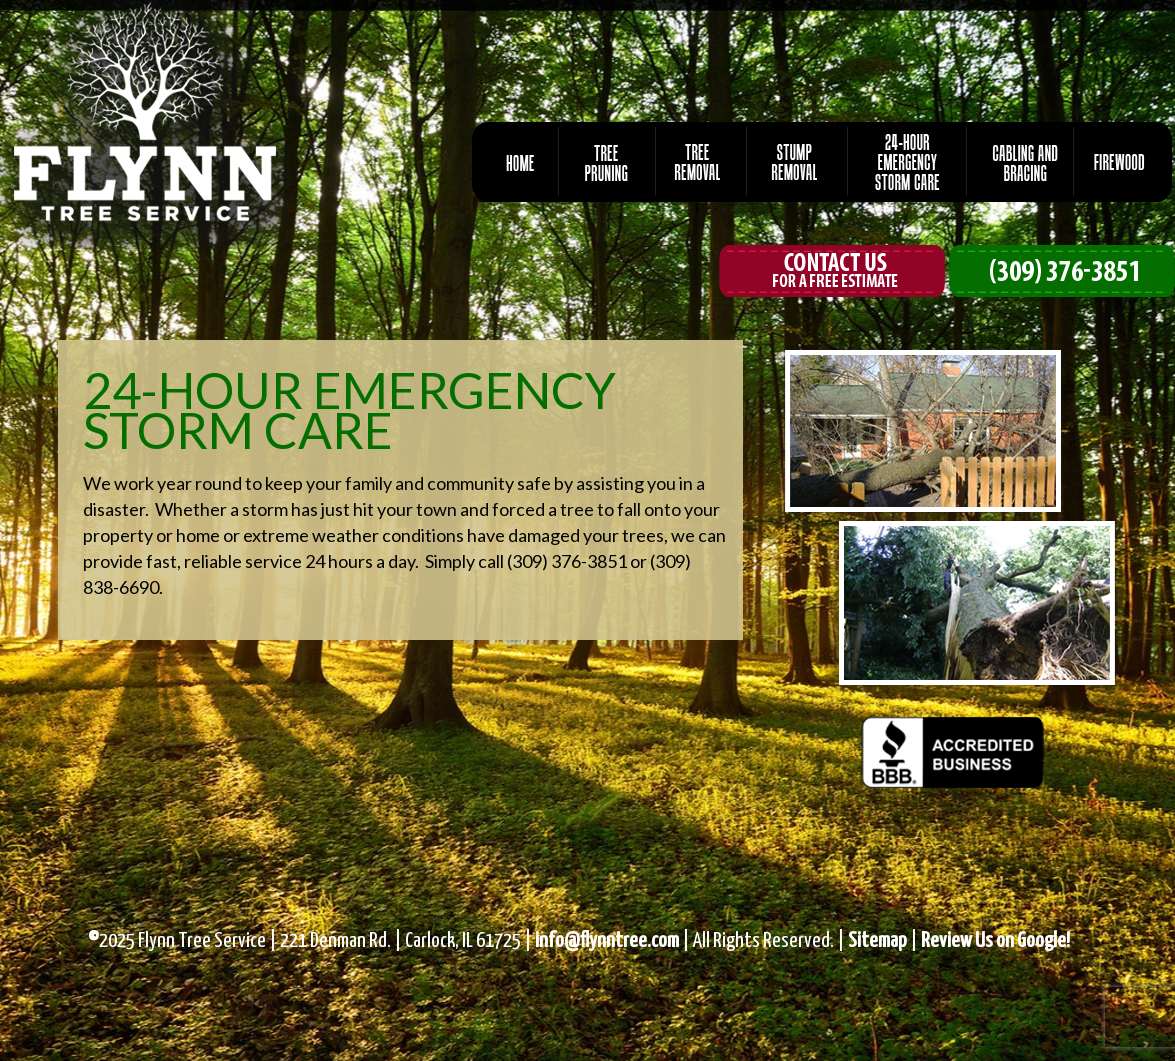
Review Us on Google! (995, 941)
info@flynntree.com (607, 941)
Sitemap (877, 941)
